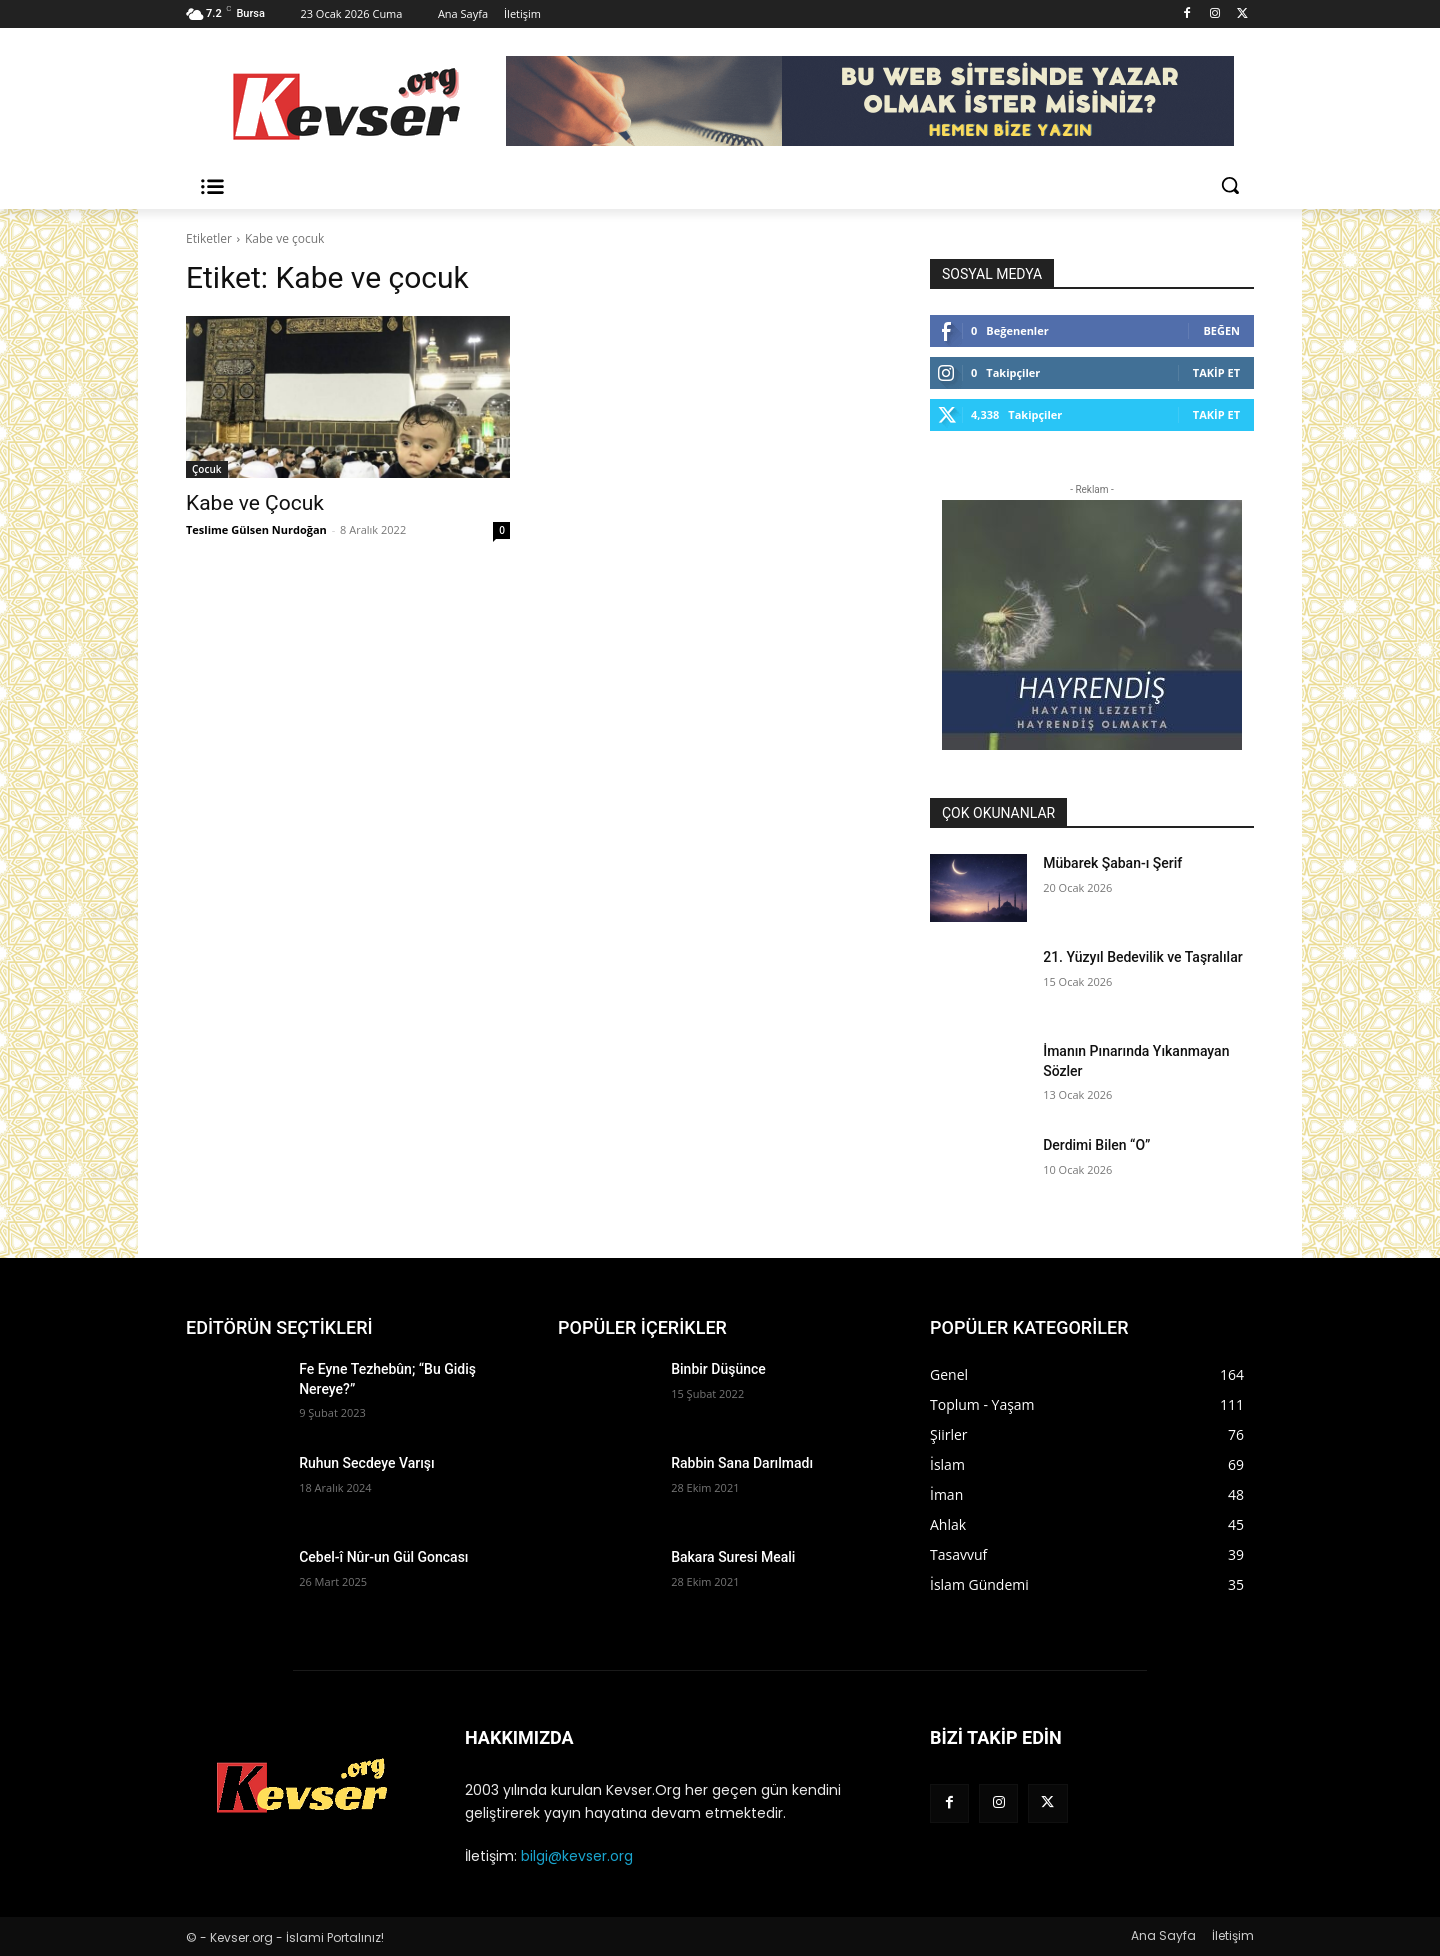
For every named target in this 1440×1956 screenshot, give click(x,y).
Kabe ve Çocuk (255, 503)
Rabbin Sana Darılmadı (742, 1463)
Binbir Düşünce (718, 1369)
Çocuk (207, 469)
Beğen (1221, 330)
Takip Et (1216, 372)
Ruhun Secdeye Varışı (367, 1463)
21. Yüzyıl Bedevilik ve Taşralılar (1142, 957)
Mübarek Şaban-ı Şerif (1112, 863)
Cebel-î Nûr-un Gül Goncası (383, 1557)
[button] (1230, 185)
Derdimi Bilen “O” (1096, 1145)
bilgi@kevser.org (577, 1856)
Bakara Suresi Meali (733, 1557)
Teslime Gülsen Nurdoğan (256, 529)
